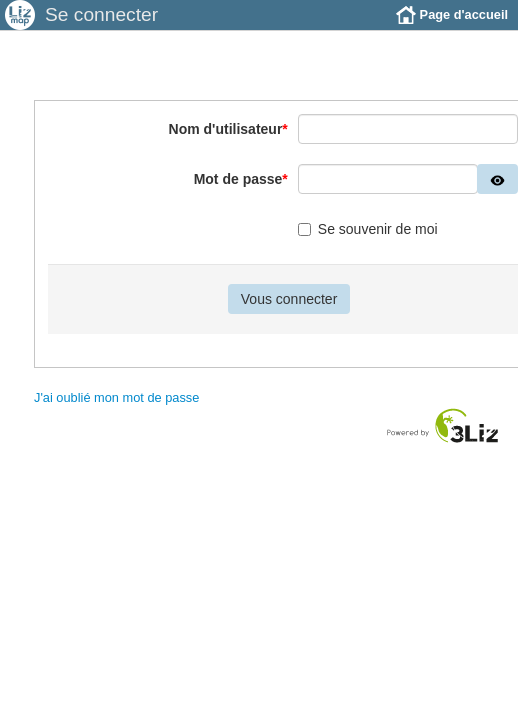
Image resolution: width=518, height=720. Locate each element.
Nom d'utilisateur (228, 129)
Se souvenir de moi (368, 229)
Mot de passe (241, 179)
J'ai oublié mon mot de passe (116, 397)
